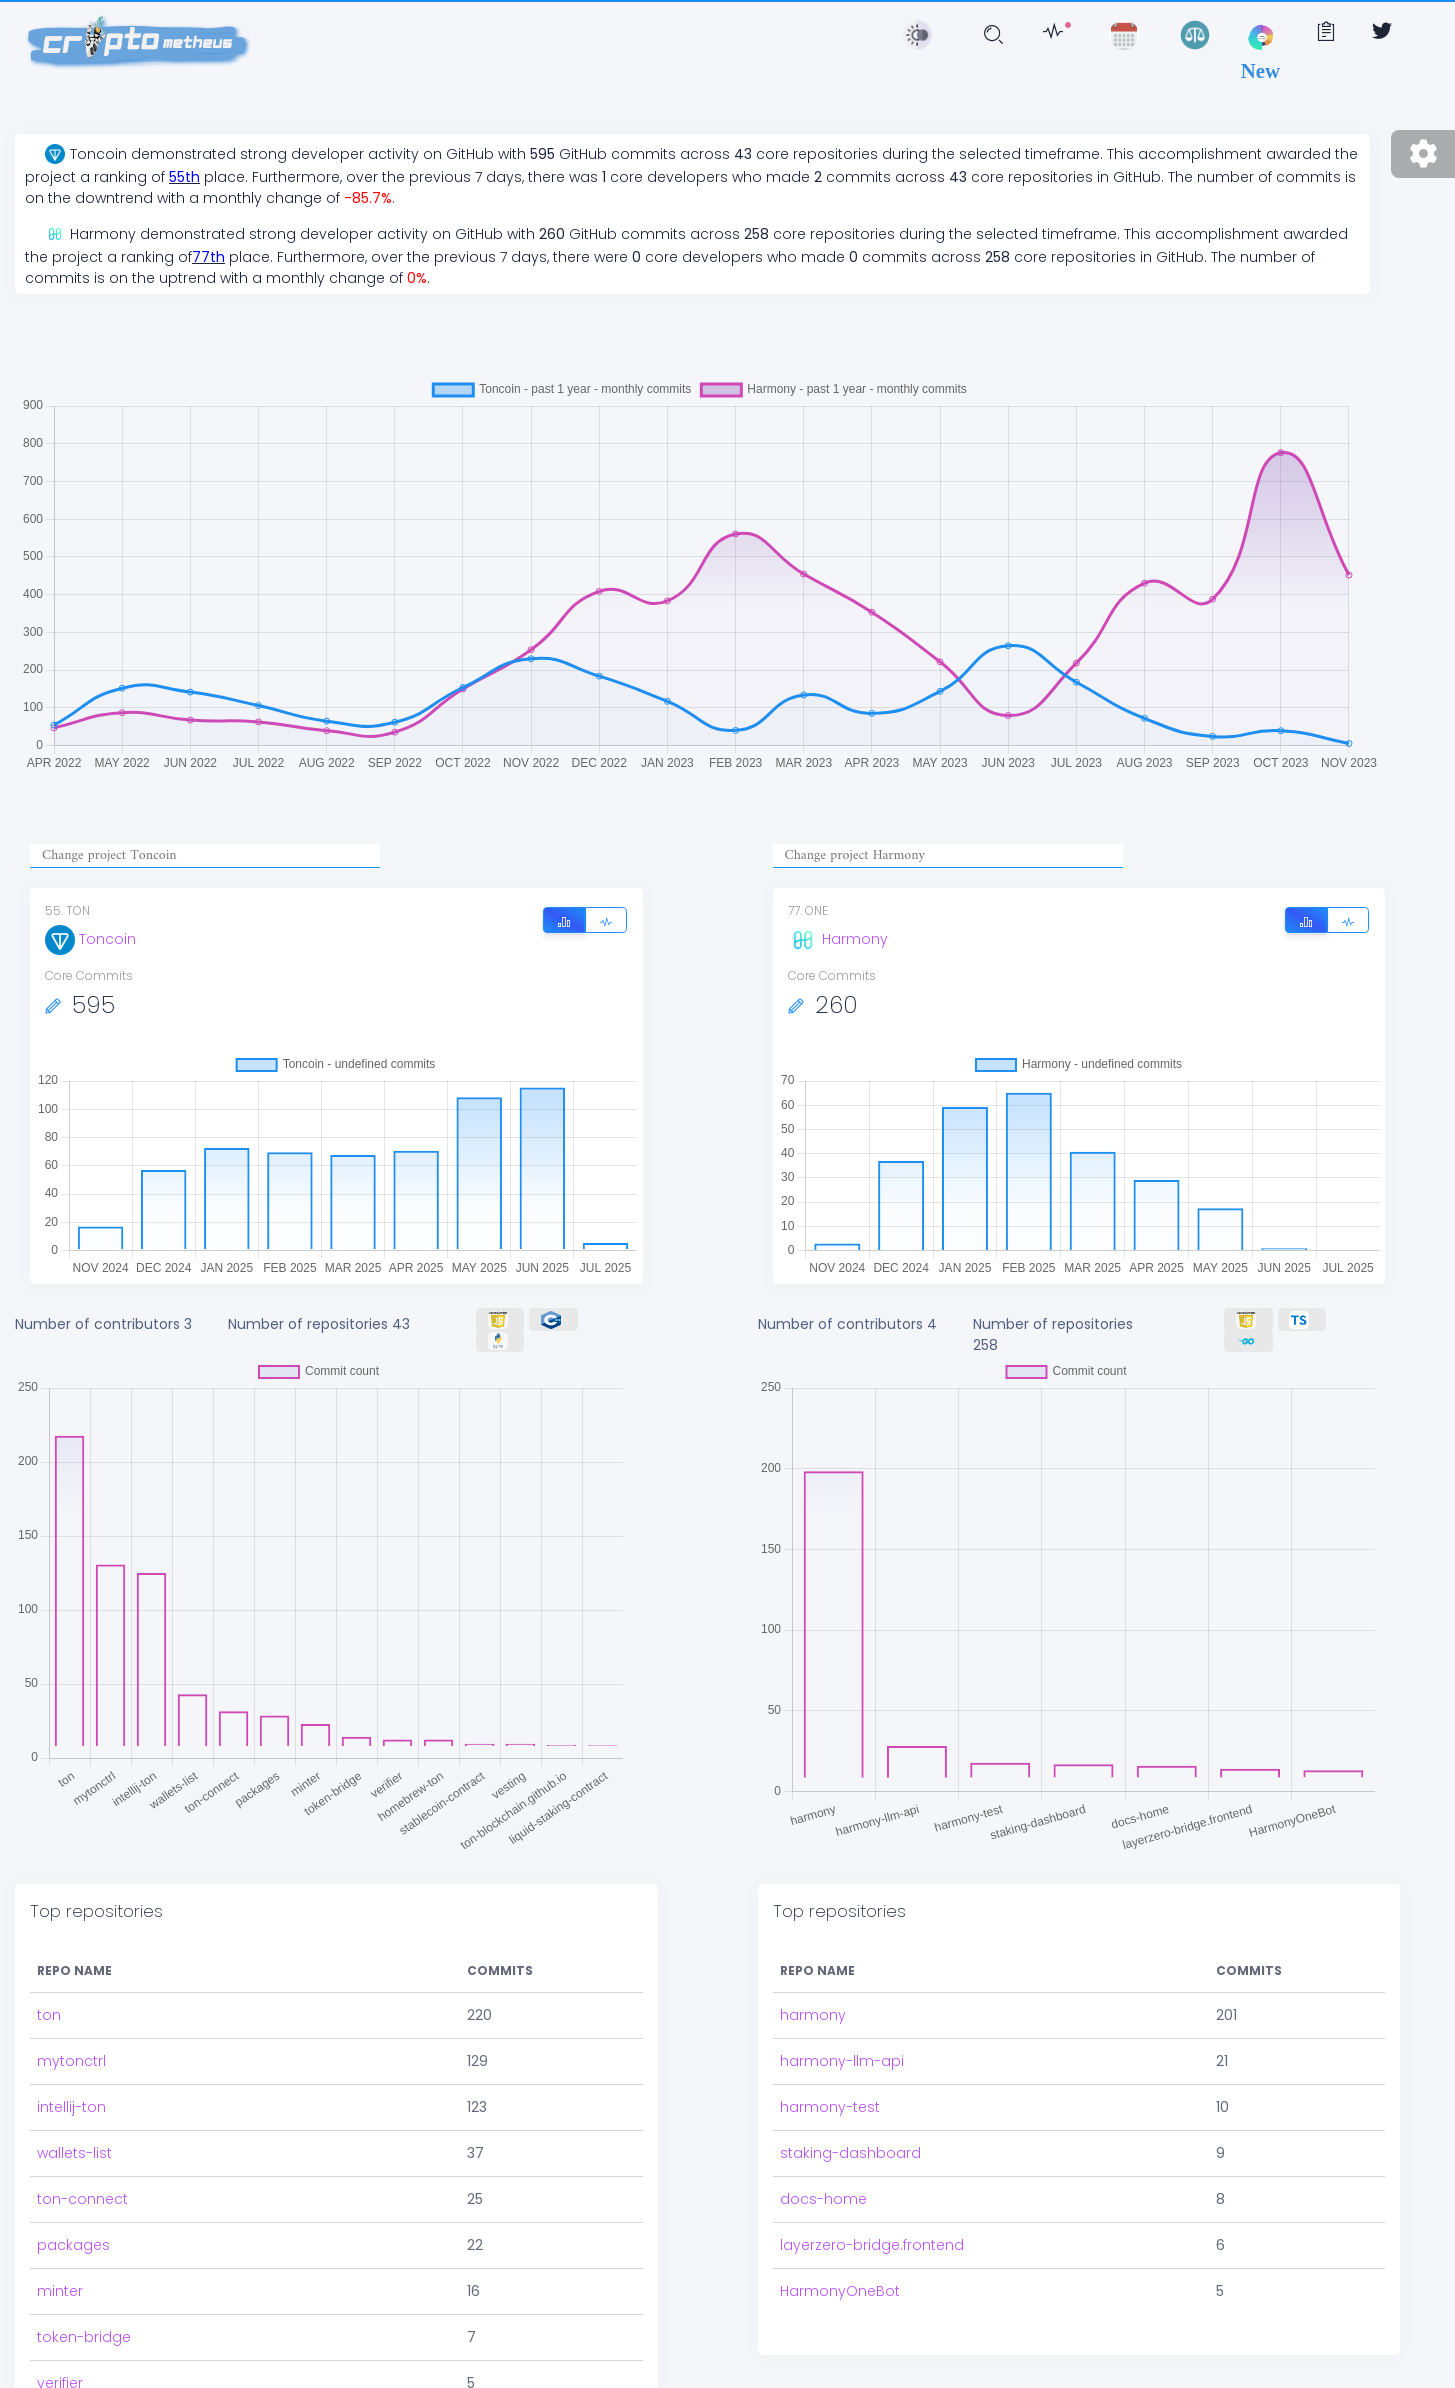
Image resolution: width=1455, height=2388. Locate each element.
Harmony (838, 939)
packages (73, 2245)
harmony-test (830, 2107)
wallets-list (74, 2153)
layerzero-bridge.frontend (872, 2245)
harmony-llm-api (842, 2061)
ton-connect (82, 2199)
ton (49, 2015)
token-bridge (84, 2337)
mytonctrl (71, 2061)
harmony (813, 2015)
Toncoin (90, 939)
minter (60, 2291)
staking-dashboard (850, 2153)
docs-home (823, 2199)
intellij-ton (71, 2107)
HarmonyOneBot (840, 2291)
